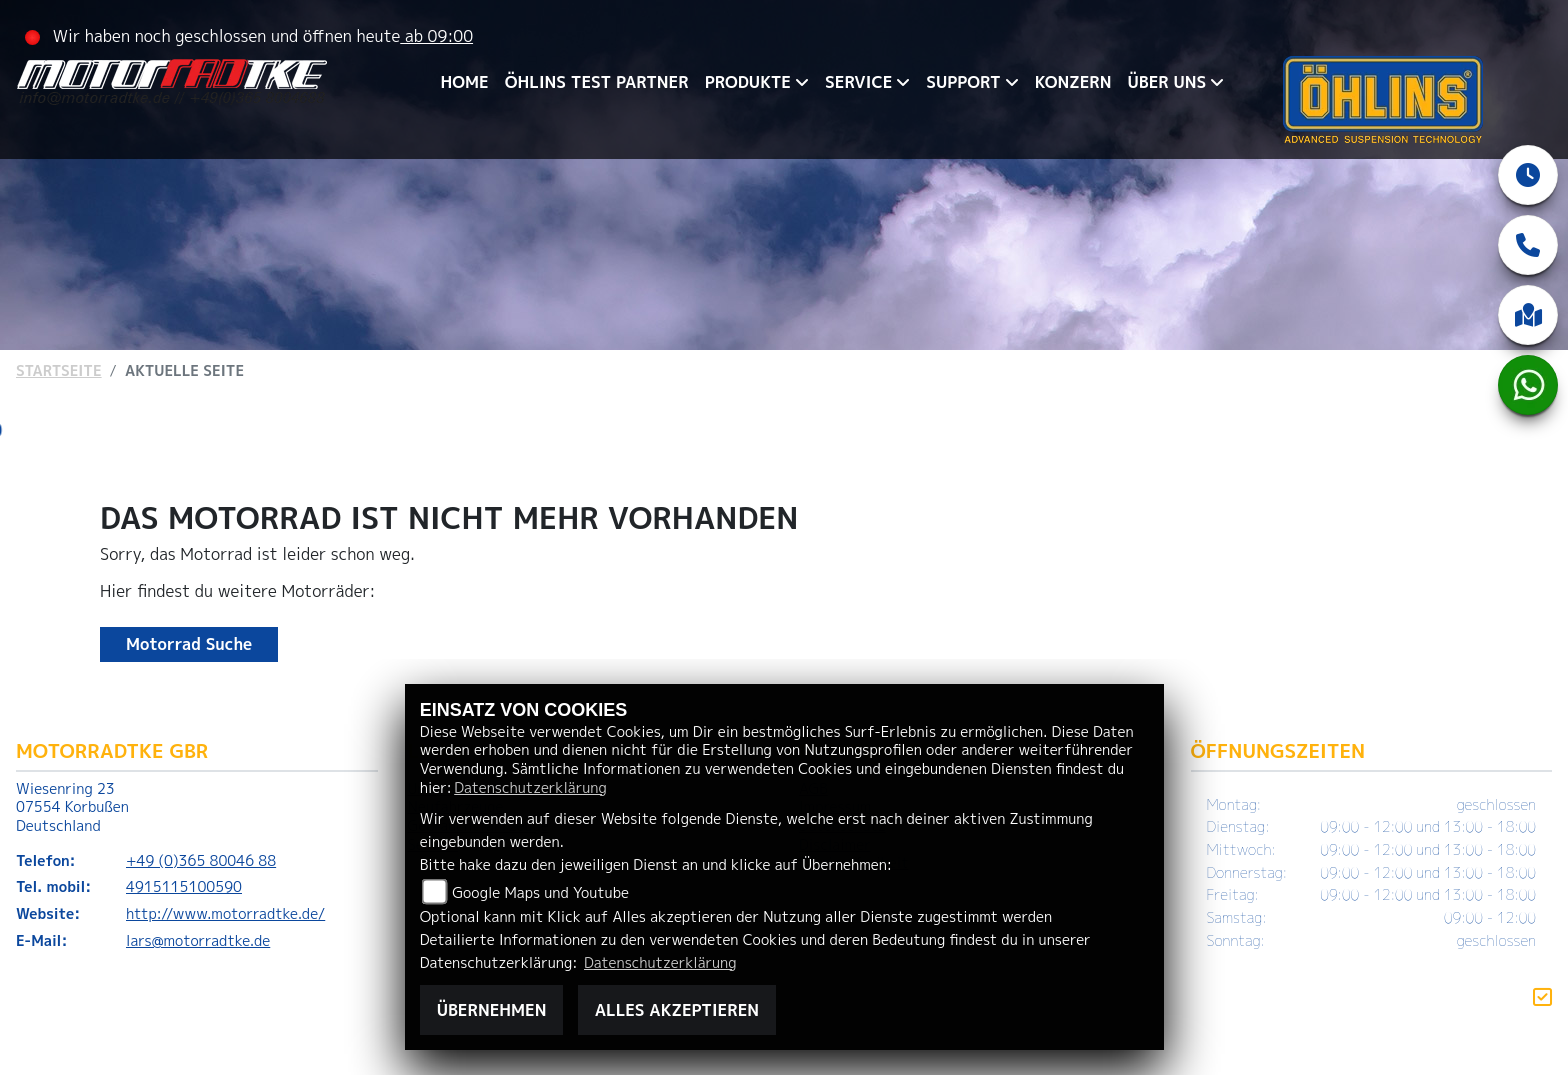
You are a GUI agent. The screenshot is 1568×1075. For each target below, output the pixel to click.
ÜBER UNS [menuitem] (1166, 82)
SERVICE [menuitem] (858, 82)
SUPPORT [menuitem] (963, 82)
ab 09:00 (436, 36)
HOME (465, 82)
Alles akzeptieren (677, 1010)
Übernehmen (492, 1010)
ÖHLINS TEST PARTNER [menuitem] (597, 82)
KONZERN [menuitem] (1073, 82)
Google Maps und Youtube (540, 893)
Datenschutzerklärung (530, 788)
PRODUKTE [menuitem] (748, 82)
